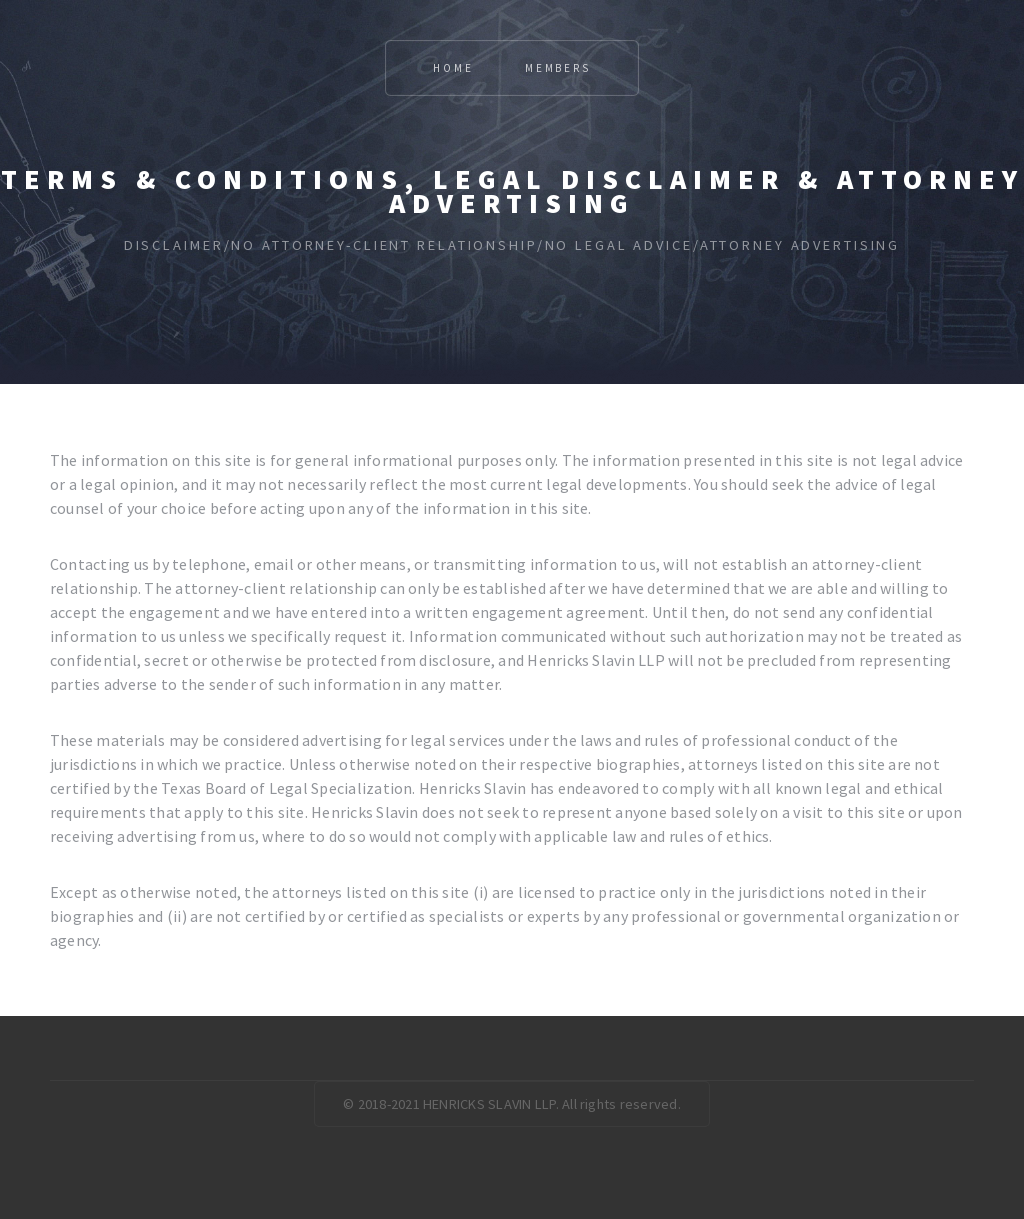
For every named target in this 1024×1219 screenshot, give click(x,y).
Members (558, 68)
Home (453, 68)
